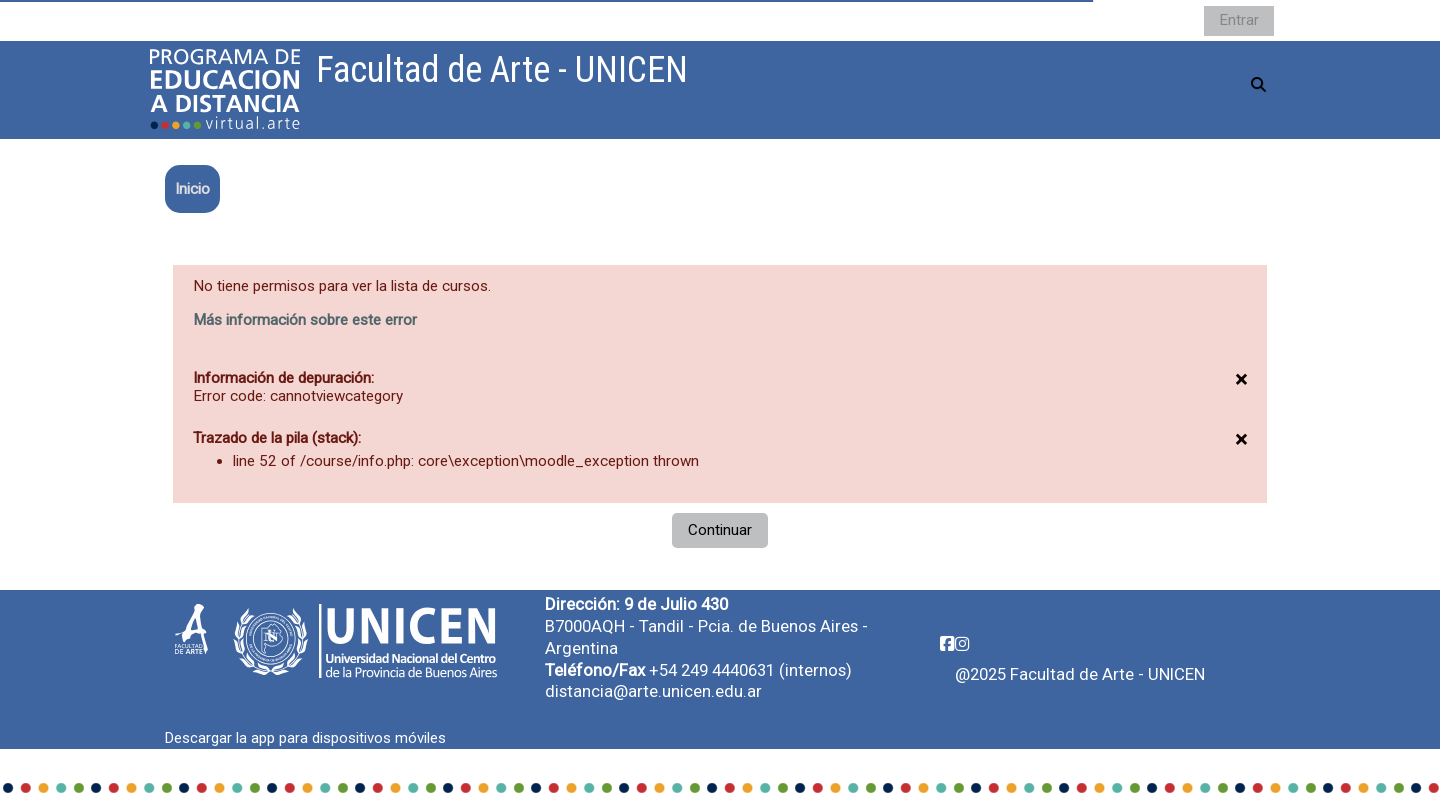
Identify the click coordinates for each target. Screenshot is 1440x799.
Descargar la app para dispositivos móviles (305, 738)
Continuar (720, 530)
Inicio (192, 189)
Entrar (1239, 20)
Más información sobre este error (305, 320)
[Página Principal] (225, 89)
